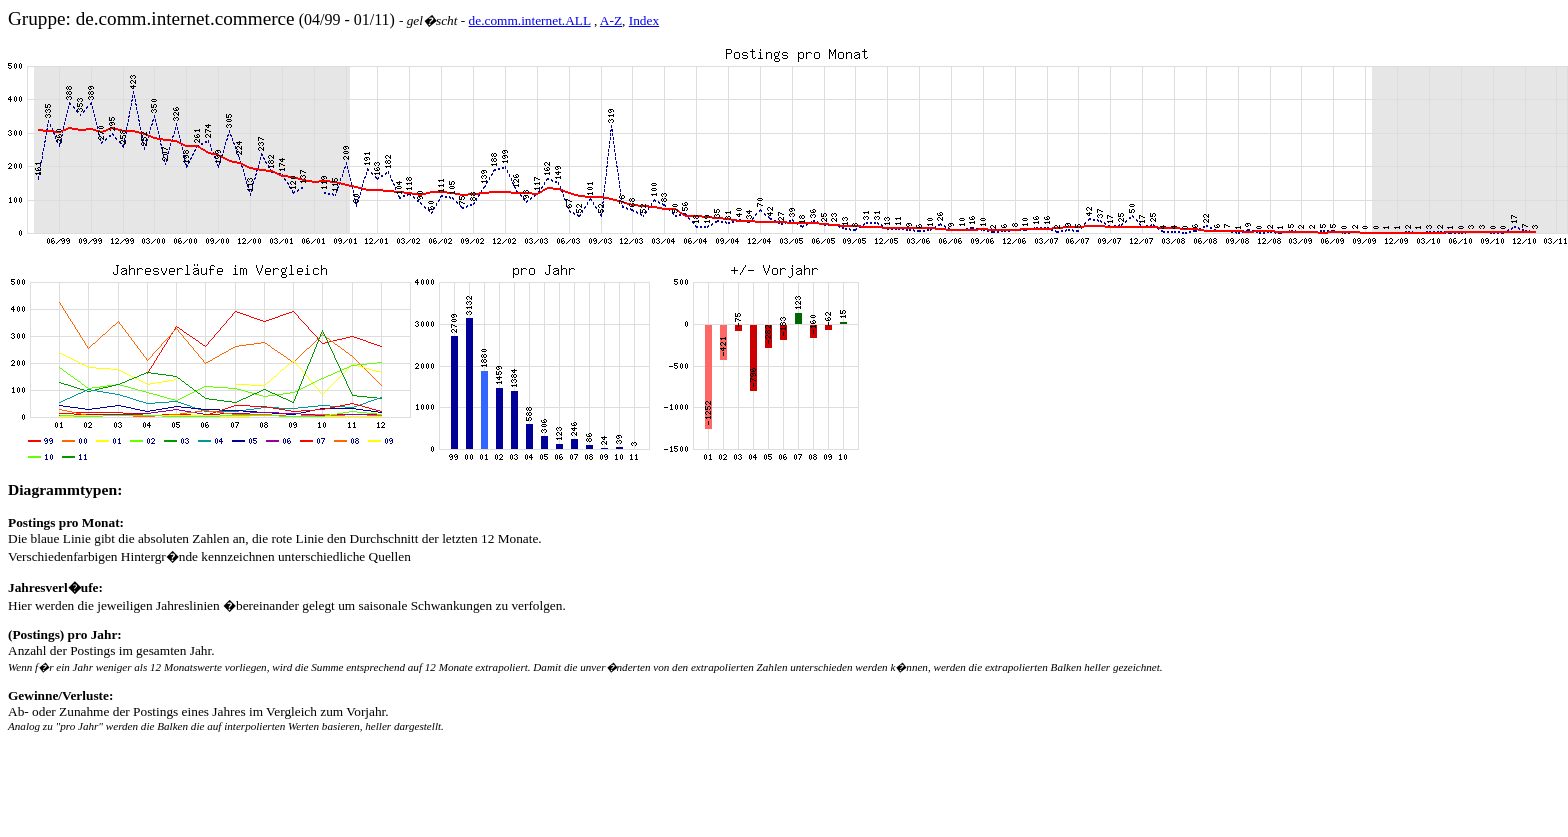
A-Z (611, 20)
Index (644, 20)
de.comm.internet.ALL (530, 20)
